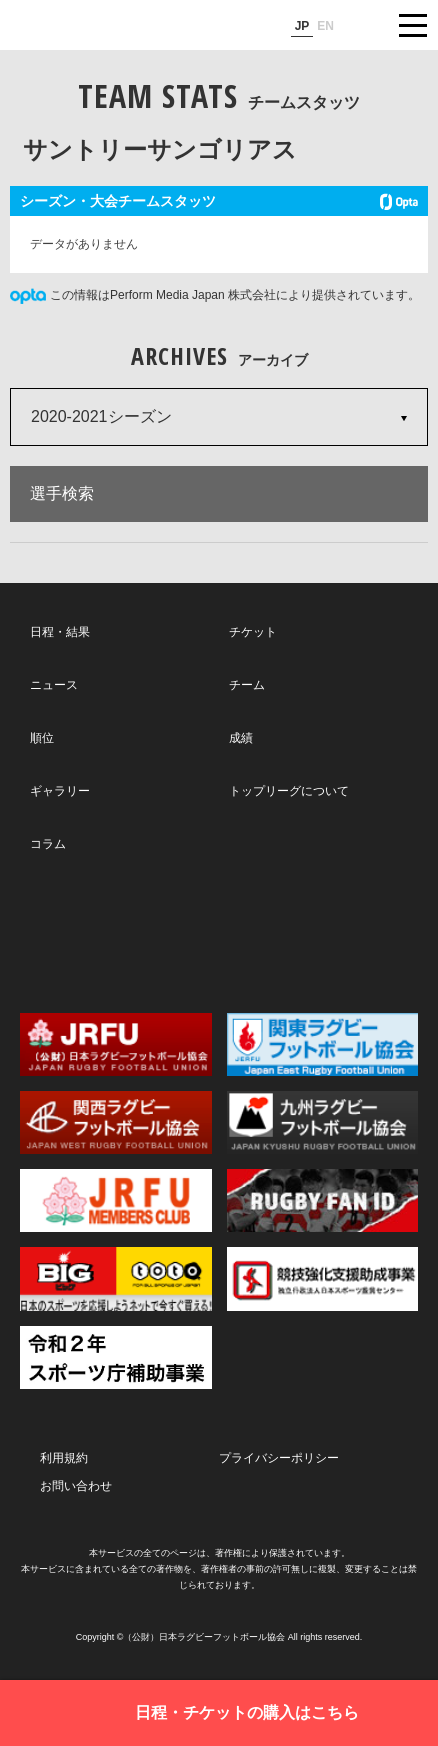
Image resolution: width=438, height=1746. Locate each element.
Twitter (92, 931)
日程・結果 (60, 632)
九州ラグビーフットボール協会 (323, 1122)
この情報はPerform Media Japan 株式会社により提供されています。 (235, 295)
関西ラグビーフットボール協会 (116, 1122)
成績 (241, 738)
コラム (48, 844)
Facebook (217, 933)
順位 (42, 738)
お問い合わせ (76, 1486)
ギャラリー (60, 791)
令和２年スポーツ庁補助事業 (116, 1357)
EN (325, 26)
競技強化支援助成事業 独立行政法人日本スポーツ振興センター (323, 1278)
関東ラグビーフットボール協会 (323, 1044)
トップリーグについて (289, 791)
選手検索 (62, 493)
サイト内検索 (363, 25)
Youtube (342, 933)
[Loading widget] (219, 229)
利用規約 (64, 1458)
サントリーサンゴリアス (160, 149)
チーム (247, 685)
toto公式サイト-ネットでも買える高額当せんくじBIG (116, 1278)
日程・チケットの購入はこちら (247, 1712)
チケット (253, 632)
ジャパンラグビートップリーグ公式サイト (75, 26)
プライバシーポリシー (279, 1458)
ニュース (54, 685)
